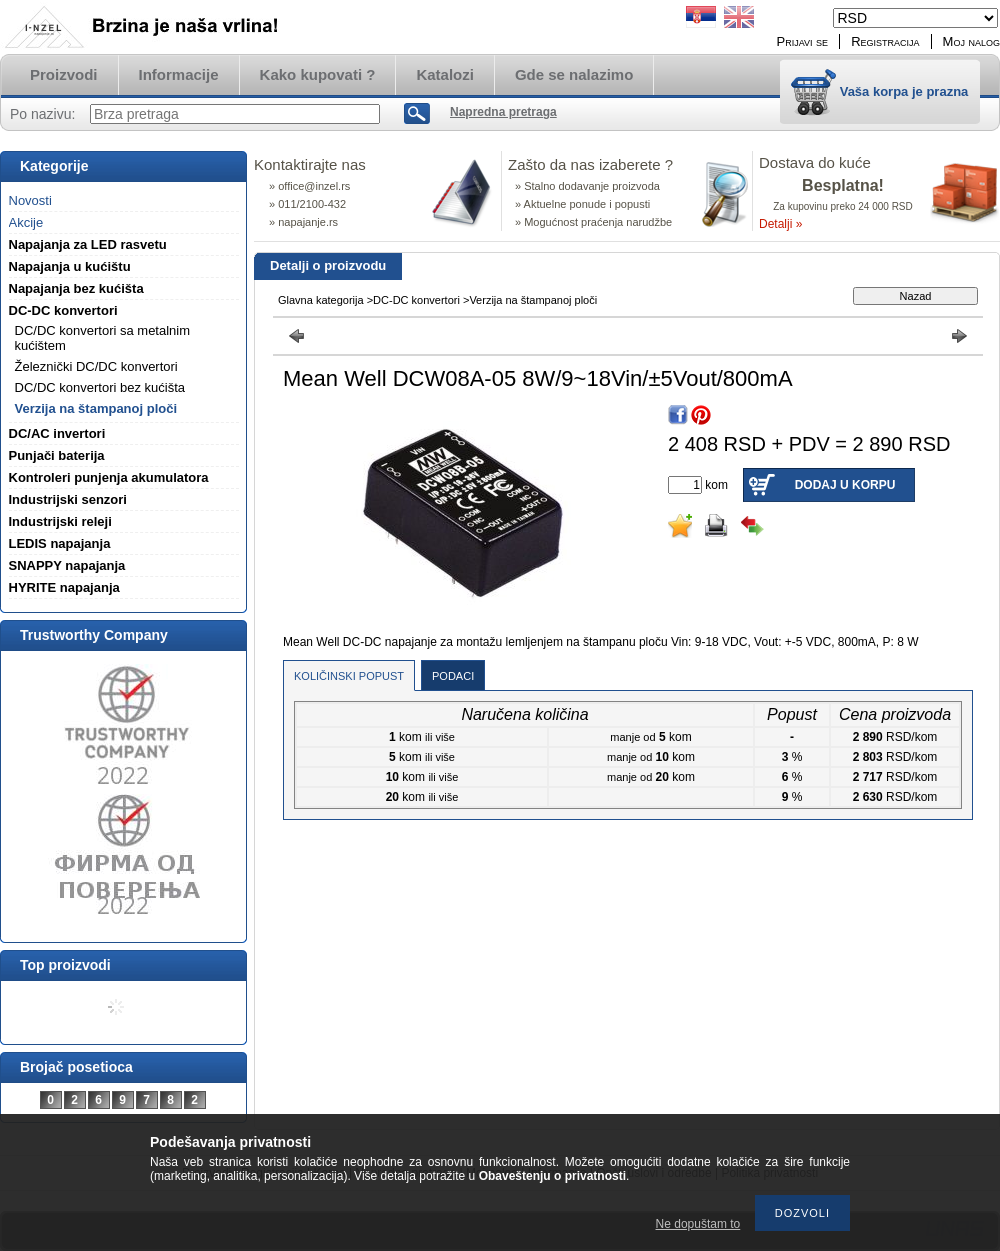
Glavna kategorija (321, 300)
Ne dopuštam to (698, 1224)
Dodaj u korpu (845, 485)
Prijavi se (803, 41)
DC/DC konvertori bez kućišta (100, 387)
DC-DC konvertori (416, 300)
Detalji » (780, 224)
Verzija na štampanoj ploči (96, 408)
